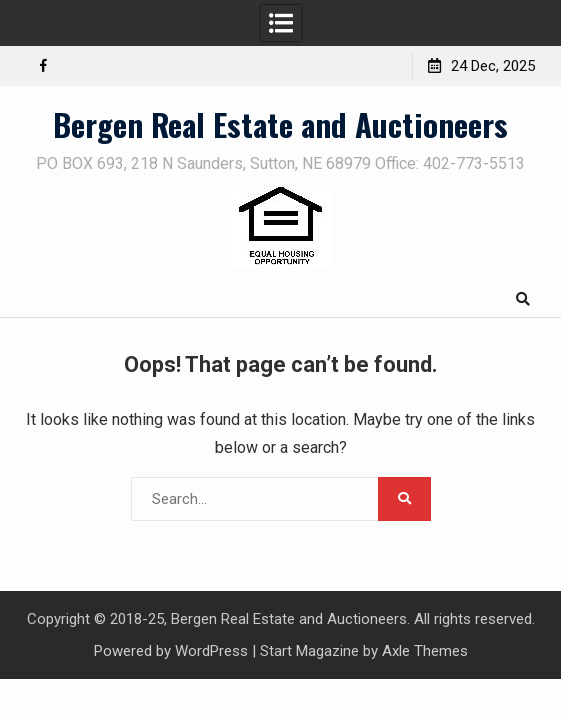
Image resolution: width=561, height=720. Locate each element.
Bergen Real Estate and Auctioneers (280, 124)
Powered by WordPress (171, 651)
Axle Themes (425, 651)
